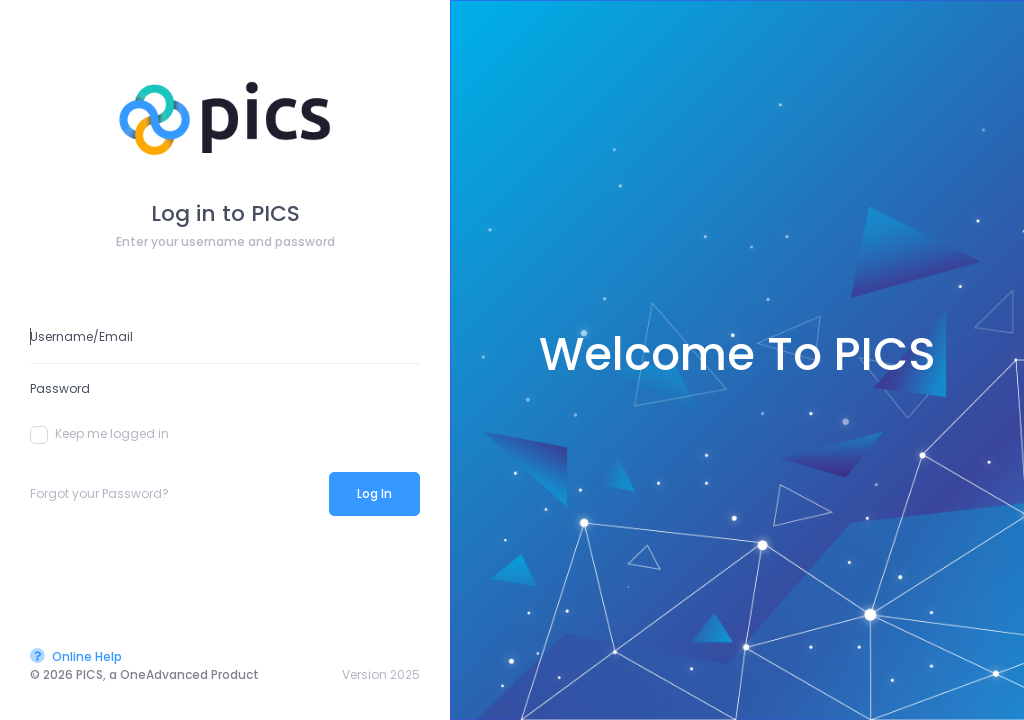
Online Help (76, 656)
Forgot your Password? (99, 493)
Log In (374, 493)
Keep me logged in (99, 434)
